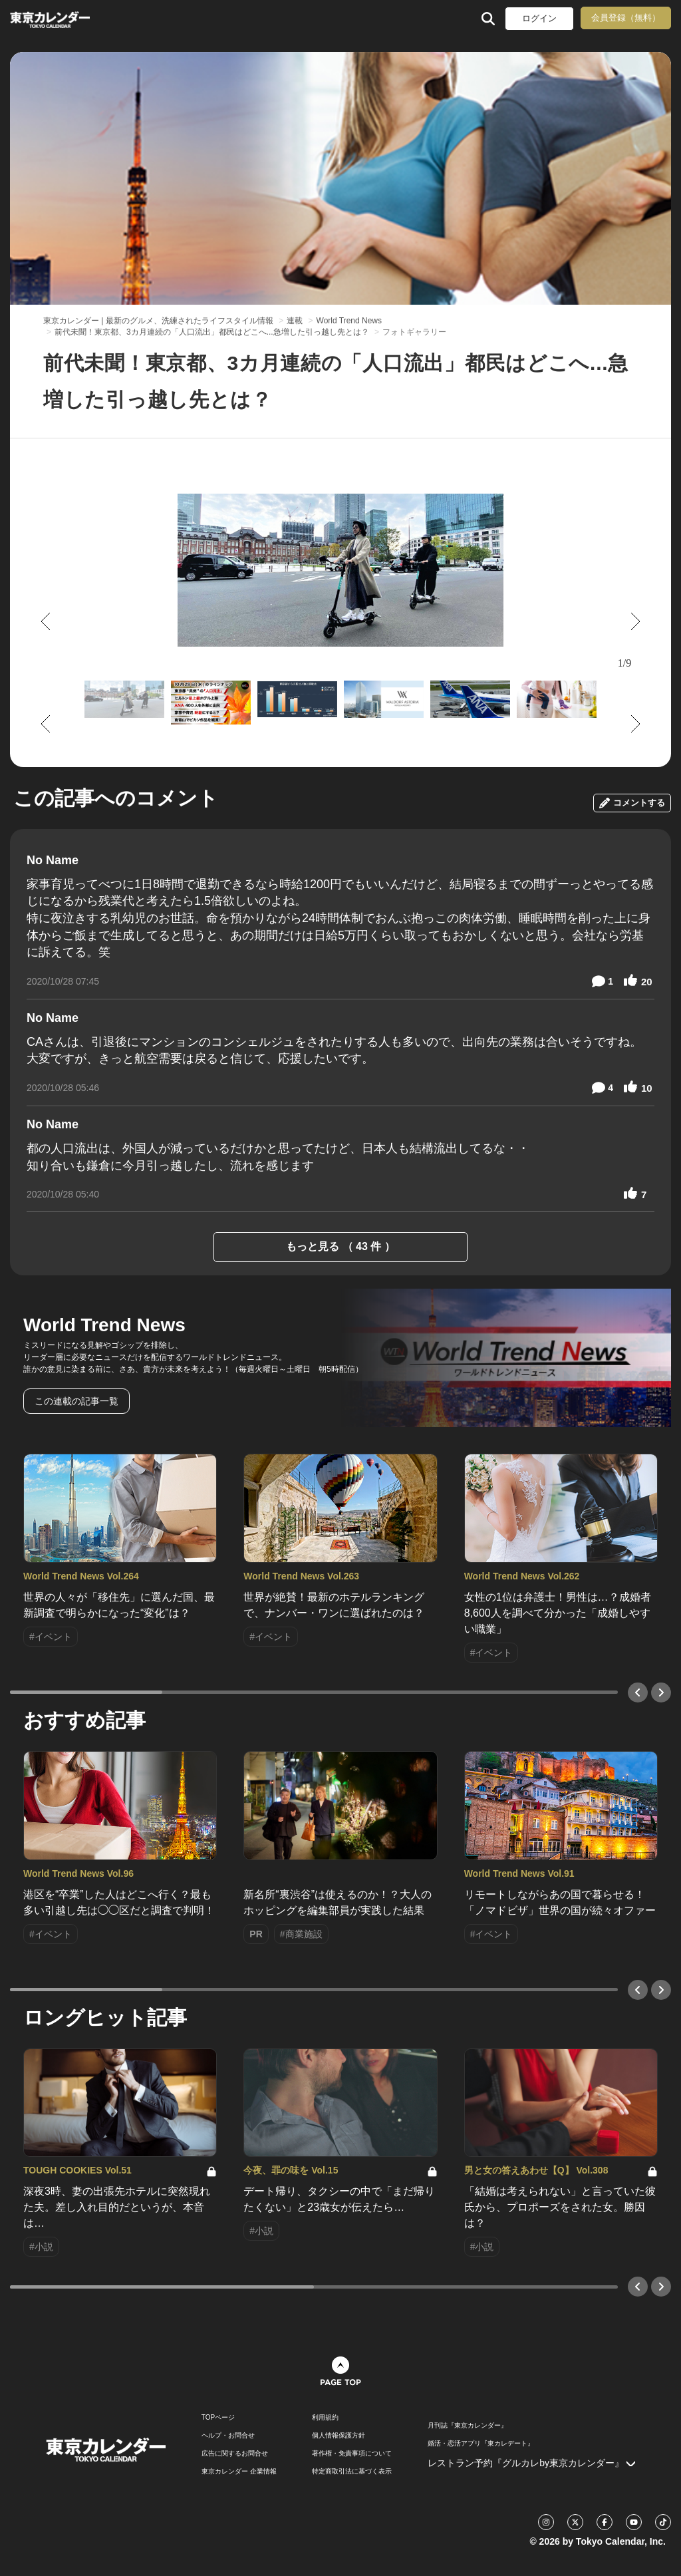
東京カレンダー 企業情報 (239, 2471)
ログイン (539, 18)
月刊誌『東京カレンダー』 (467, 2425)
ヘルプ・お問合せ (228, 2435)
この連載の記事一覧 (76, 1401)
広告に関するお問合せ (235, 2453)
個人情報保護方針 (338, 2435)
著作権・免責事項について (352, 2453)
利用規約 (325, 2417)
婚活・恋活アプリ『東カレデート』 (481, 2443)
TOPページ (218, 2417)
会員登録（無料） (625, 18)
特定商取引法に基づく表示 (352, 2471)
